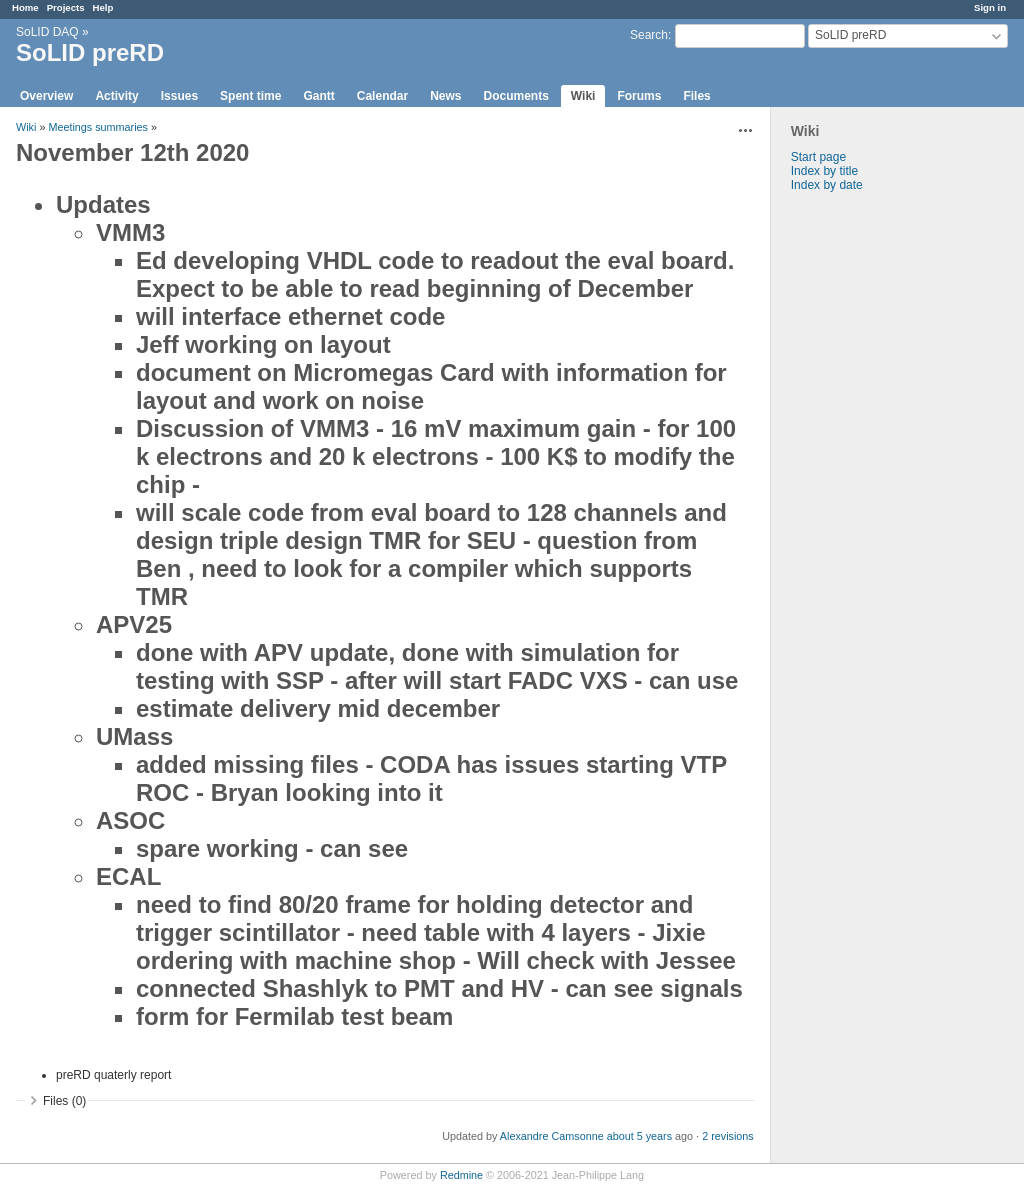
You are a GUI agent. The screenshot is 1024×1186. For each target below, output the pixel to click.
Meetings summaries (98, 127)
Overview (46, 96)
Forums (639, 96)
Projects (66, 7)
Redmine (461, 1175)
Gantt (318, 96)
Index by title (824, 171)
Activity (116, 96)
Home (25, 7)
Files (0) (64, 1101)
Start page (818, 157)
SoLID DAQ (47, 32)
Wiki (583, 96)
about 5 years (639, 1136)
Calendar (382, 96)
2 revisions (728, 1136)
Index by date (827, 185)
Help (103, 7)
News (445, 96)
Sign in (990, 7)
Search (649, 35)
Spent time (250, 96)
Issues (179, 96)
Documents (516, 96)
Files (696, 96)
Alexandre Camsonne (552, 1136)
